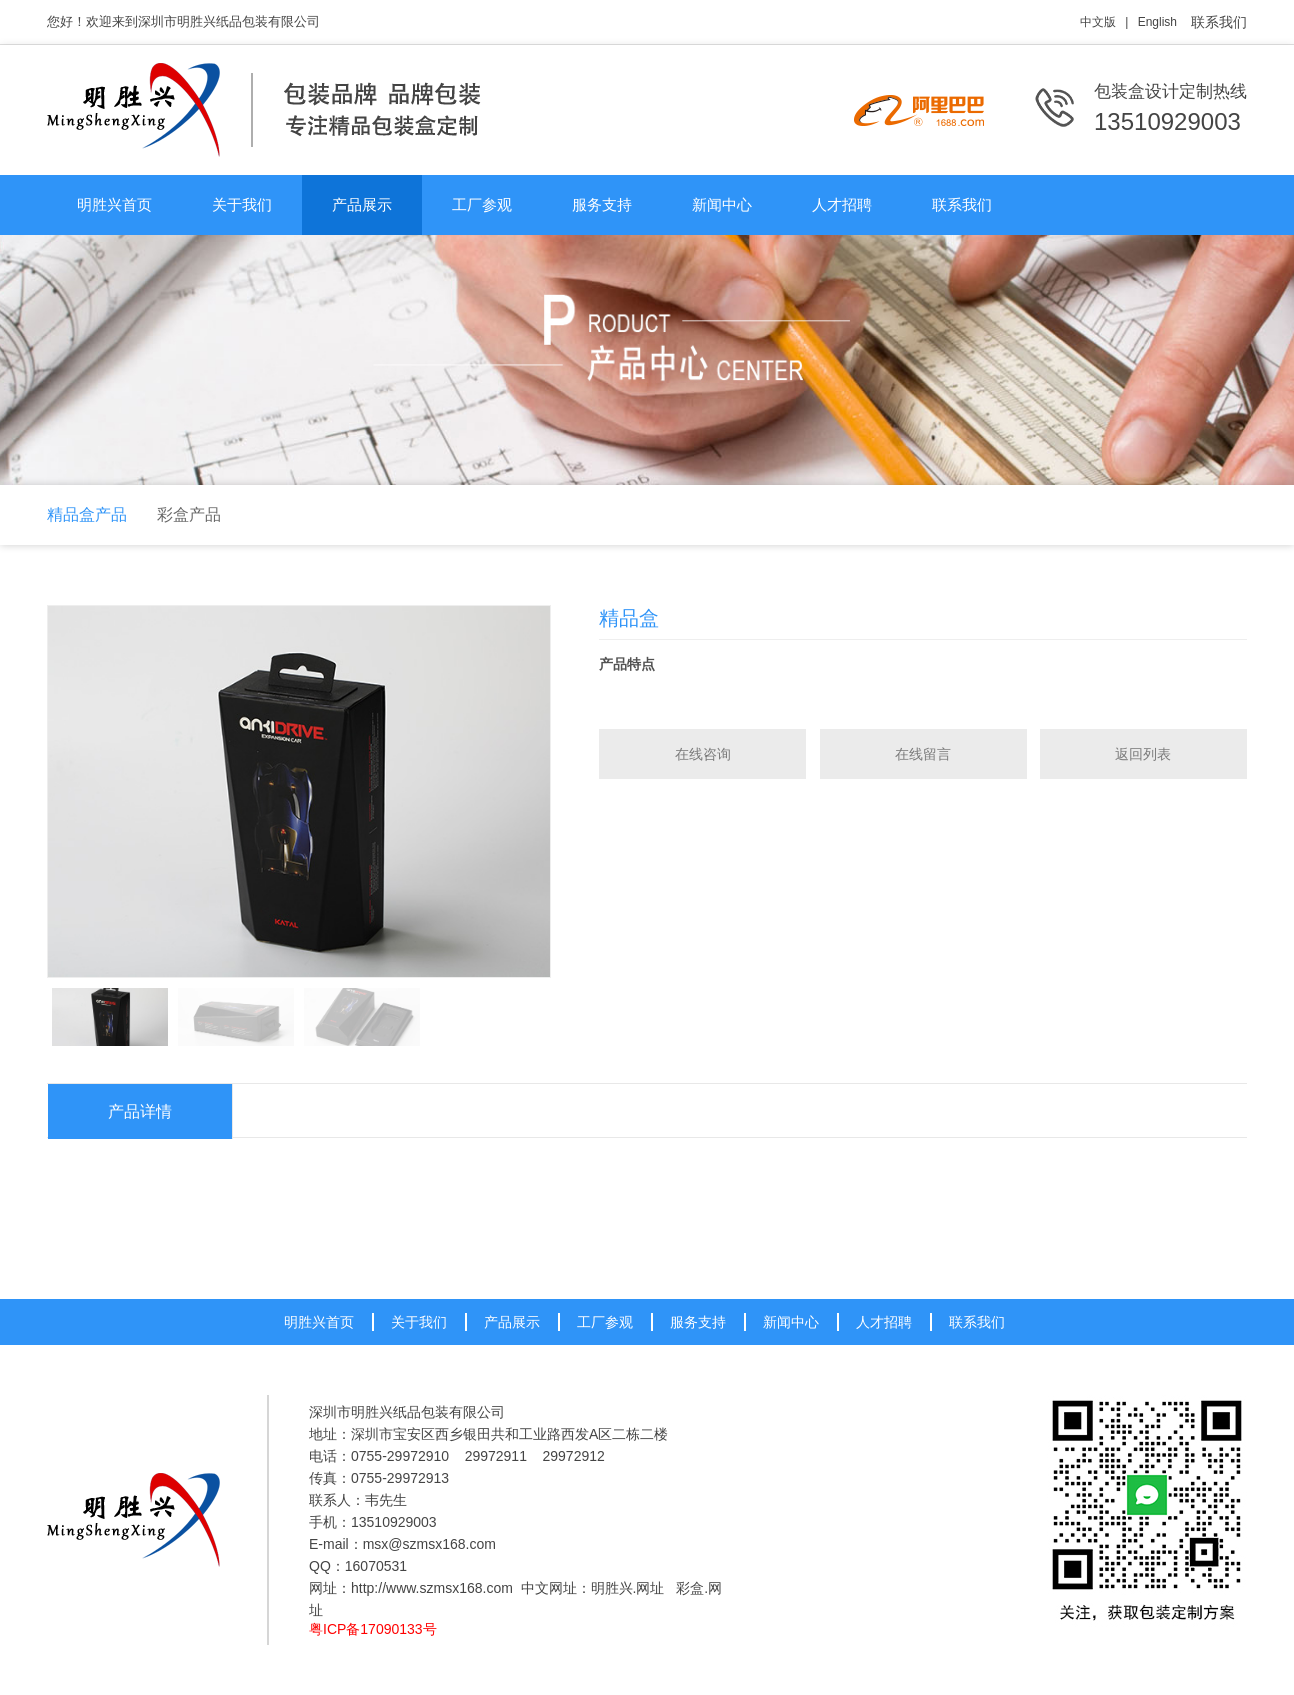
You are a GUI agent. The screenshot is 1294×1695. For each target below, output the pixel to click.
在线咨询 (703, 754)
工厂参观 (482, 204)
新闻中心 (722, 204)
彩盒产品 (189, 514)
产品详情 (140, 1111)
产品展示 (362, 204)
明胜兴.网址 (628, 1588)
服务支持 (602, 204)
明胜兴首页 (114, 204)
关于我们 (242, 204)
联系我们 (1219, 22)
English (1157, 22)
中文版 (1098, 22)
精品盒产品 (87, 514)
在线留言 (923, 754)
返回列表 (1143, 754)
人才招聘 (842, 204)
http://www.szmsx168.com (432, 1588)
